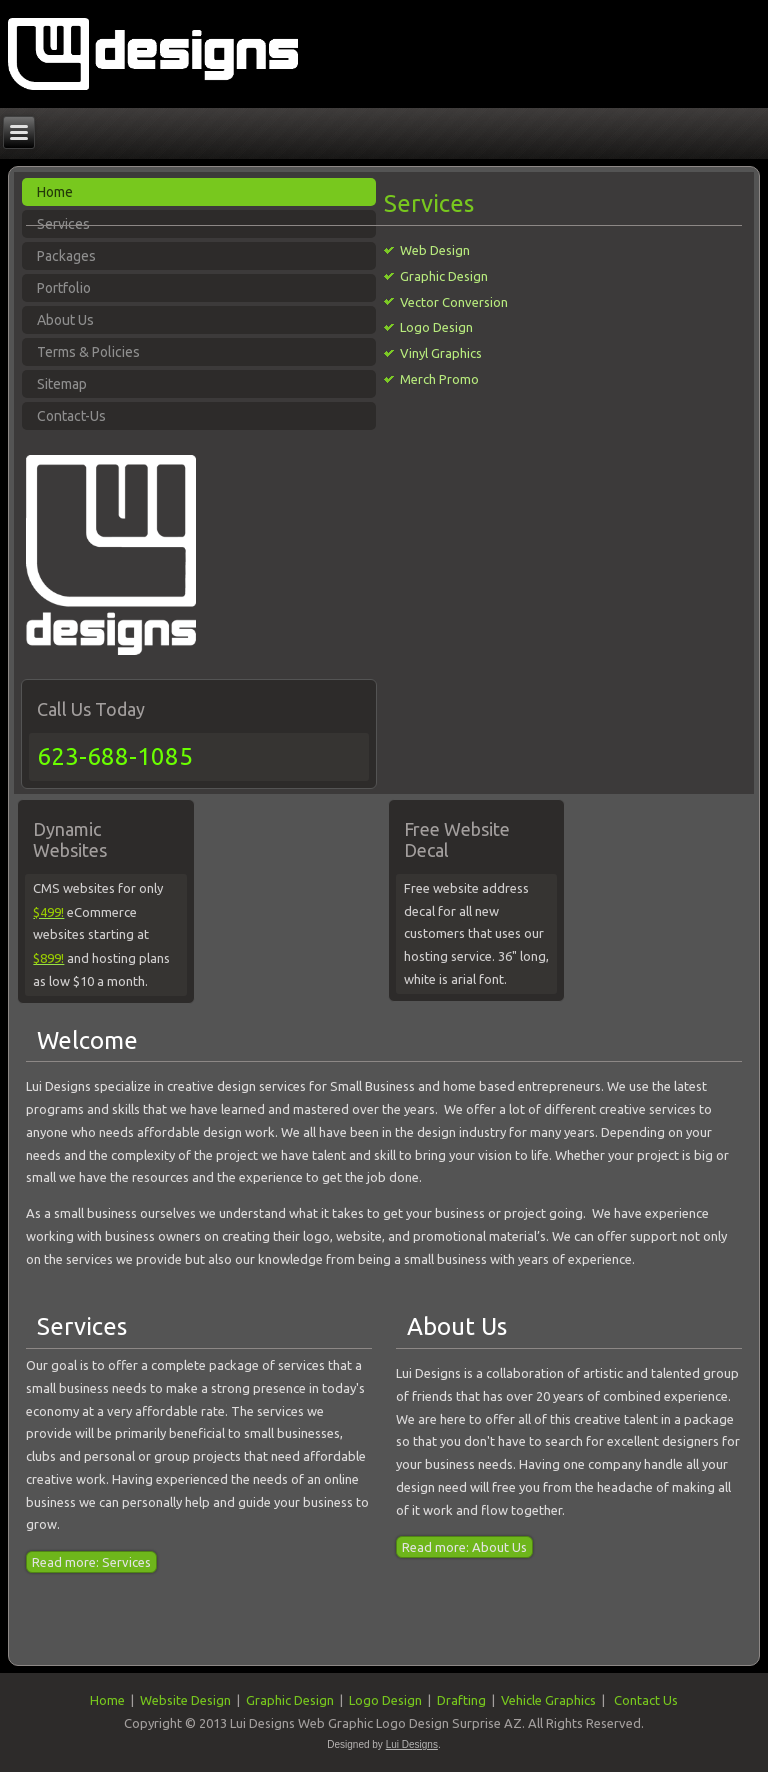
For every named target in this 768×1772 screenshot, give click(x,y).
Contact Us (646, 1700)
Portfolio (64, 288)
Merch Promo (439, 379)
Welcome (87, 1040)
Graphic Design (444, 276)
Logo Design (436, 327)
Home (107, 1700)
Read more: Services (91, 1562)
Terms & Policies (88, 352)
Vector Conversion (454, 302)
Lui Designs (412, 1744)
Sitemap (62, 384)
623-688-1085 (115, 756)
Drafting (461, 1700)
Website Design (185, 1700)
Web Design (435, 250)
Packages (66, 256)
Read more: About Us (464, 1547)
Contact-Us (71, 416)
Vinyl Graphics (441, 353)
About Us (65, 320)
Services (82, 1326)
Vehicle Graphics (548, 1700)
